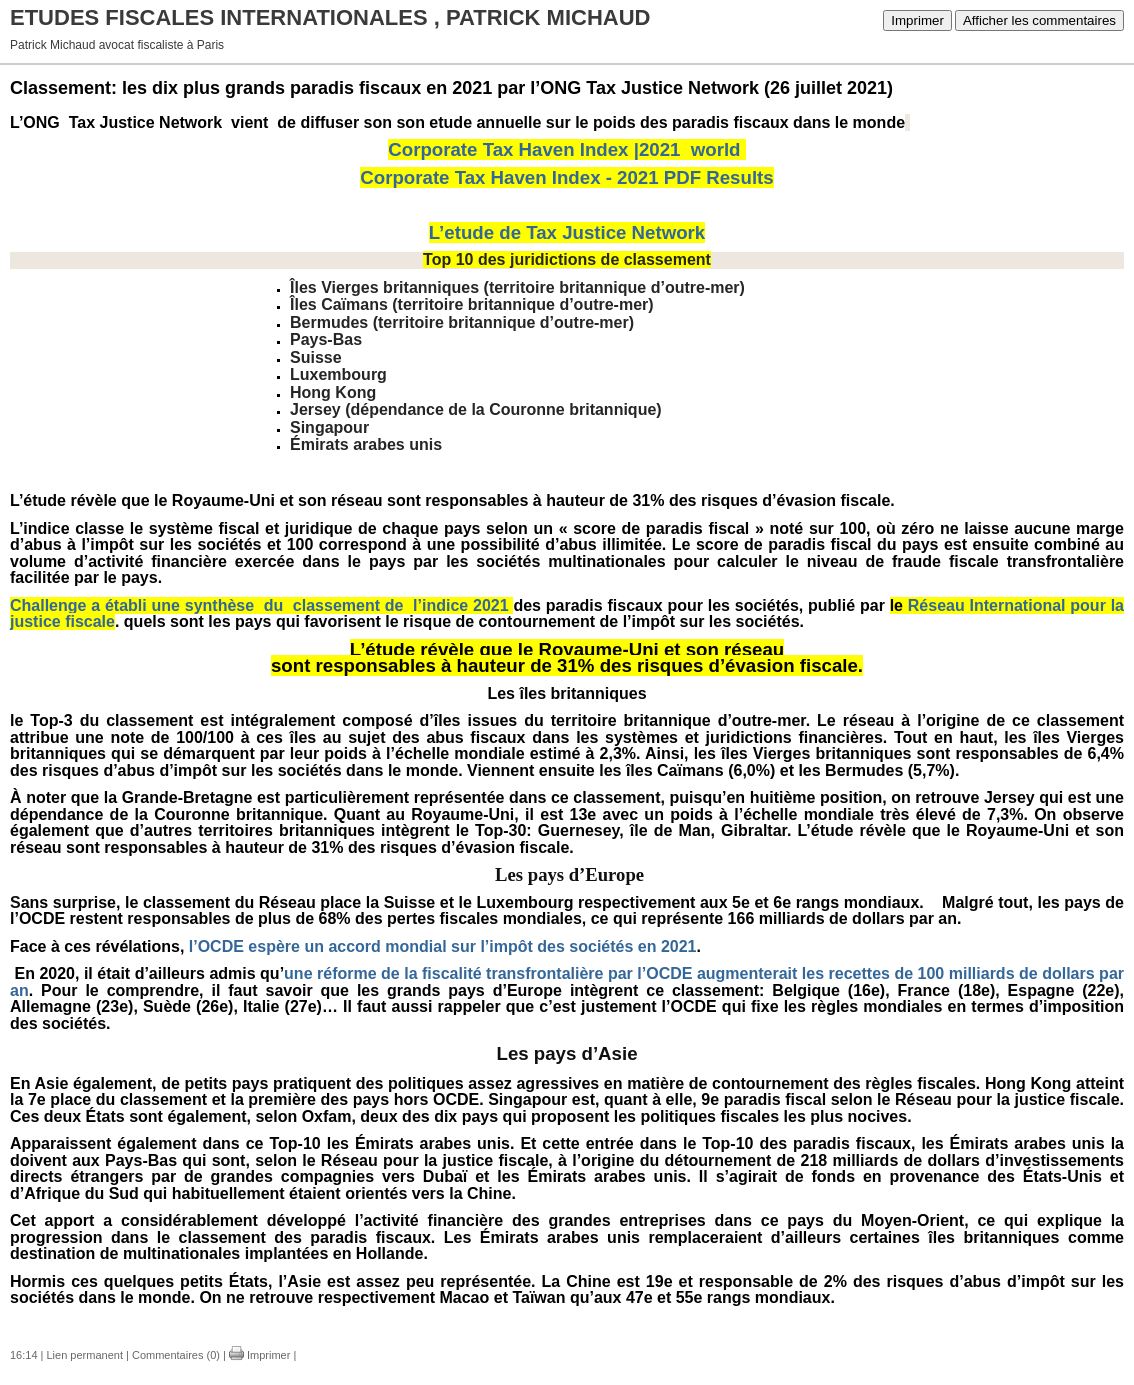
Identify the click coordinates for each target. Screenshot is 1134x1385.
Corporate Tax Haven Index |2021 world (564, 149)
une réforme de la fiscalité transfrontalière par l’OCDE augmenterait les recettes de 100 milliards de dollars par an (567, 982)
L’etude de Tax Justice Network (567, 232)
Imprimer (917, 20)
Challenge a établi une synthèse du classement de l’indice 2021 (259, 605)
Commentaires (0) (176, 1355)
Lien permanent (85, 1355)
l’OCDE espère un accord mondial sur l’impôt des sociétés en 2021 (443, 946)
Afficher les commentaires (1039, 20)
